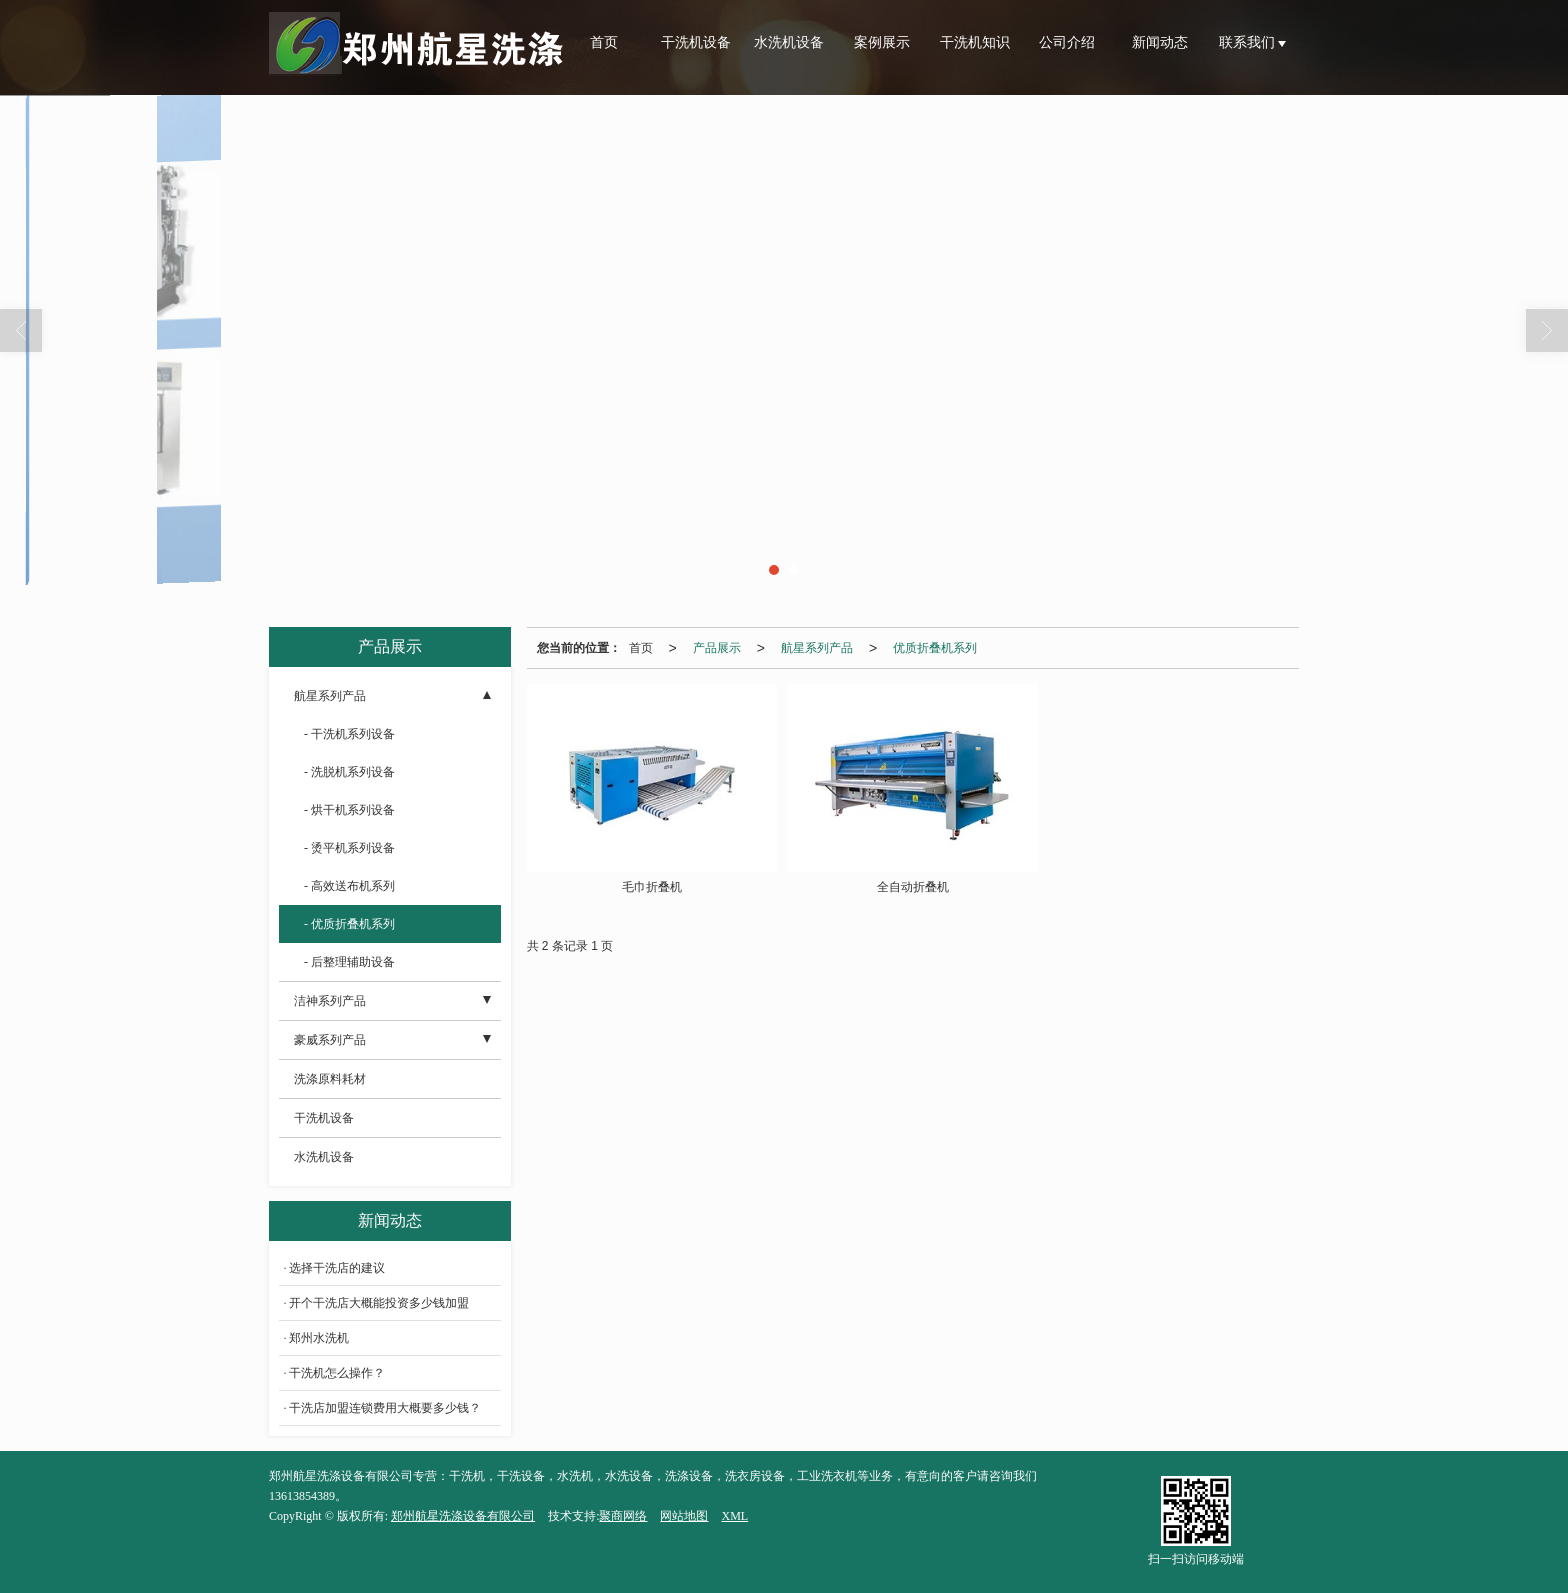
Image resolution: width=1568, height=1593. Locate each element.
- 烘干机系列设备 (349, 810)
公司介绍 (1067, 42)
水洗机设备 (789, 42)
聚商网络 (623, 1516)
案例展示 (882, 42)
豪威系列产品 (330, 1040)
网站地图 (684, 1516)
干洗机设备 (696, 42)
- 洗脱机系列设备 (349, 772)
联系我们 (1249, 42)
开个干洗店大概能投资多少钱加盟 (379, 1303)
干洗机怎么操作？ (337, 1373)
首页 (604, 42)
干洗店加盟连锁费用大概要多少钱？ (385, 1408)
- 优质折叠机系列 (349, 924)
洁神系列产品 (330, 1001)
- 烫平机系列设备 (349, 848)
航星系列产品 (817, 648)
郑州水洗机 (319, 1338)
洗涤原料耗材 (330, 1079)
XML (734, 1516)
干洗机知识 (975, 42)
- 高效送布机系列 (349, 886)
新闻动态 (1160, 42)
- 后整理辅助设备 (349, 962)
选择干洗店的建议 (337, 1268)
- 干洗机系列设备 (349, 734)
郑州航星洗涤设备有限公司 (463, 1516)
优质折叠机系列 (935, 648)
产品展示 (717, 648)
